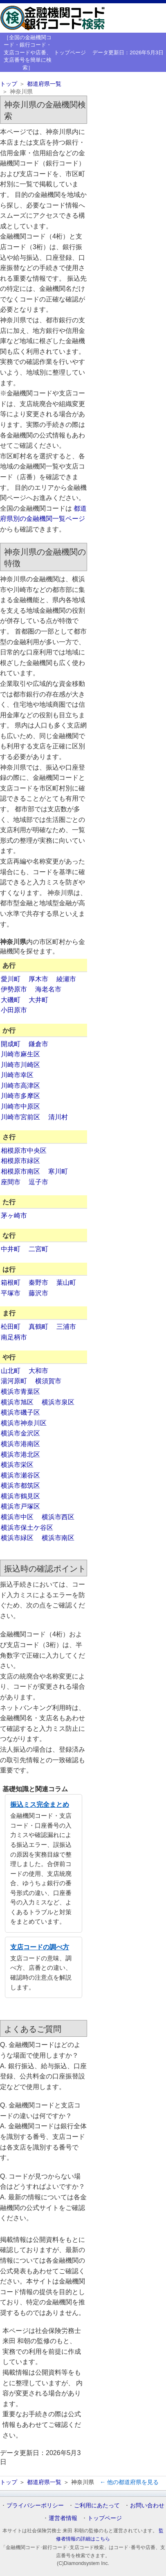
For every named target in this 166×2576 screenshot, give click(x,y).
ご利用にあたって (97, 2505)
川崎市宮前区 (20, 1117)
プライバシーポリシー (35, 2505)
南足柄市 (14, 1337)
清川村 (58, 1117)
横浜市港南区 (20, 1443)
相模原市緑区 (20, 1160)
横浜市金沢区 (20, 1433)
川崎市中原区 (20, 1106)
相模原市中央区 (24, 1150)
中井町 (10, 1249)
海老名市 (48, 989)
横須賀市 (48, 1380)
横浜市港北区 (20, 1454)
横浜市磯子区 (20, 1412)
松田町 (10, 1326)
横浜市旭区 (17, 1402)
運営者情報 (63, 2518)
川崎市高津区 (20, 1085)
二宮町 (38, 1249)
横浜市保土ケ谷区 (27, 1527)
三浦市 (66, 1326)
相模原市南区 (20, 1171)
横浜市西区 (58, 1516)
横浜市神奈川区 (24, 1423)
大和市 (38, 1370)
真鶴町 (38, 1326)
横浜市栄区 (17, 1464)
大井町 (38, 999)
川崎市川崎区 (20, 1064)
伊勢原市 (14, 989)
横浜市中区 (17, 1516)
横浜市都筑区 (20, 1485)
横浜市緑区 (17, 1537)
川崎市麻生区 (20, 1054)
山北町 (10, 1370)
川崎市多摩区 (20, 1095)
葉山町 (66, 1282)
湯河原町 (14, 1380)
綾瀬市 (66, 978)
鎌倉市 (38, 1043)
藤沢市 (38, 1293)
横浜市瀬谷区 (20, 1475)
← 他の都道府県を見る (129, 2482)
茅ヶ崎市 (14, 1215)
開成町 (10, 1043)
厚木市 (38, 978)
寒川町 (58, 1171)
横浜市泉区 (58, 1402)
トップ (8, 84)
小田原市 (14, 1010)
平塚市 (10, 1293)
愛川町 (10, 978)
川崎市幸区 (17, 1074)
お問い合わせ (147, 2505)
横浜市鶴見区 (20, 1496)
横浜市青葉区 (20, 1391)
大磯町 (10, 999)
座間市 (10, 1182)
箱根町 (10, 1282)
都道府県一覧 (44, 84)
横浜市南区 (58, 1537)
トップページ (70, 52)
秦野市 (38, 1282)
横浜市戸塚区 (20, 1506)
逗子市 (38, 1182)
